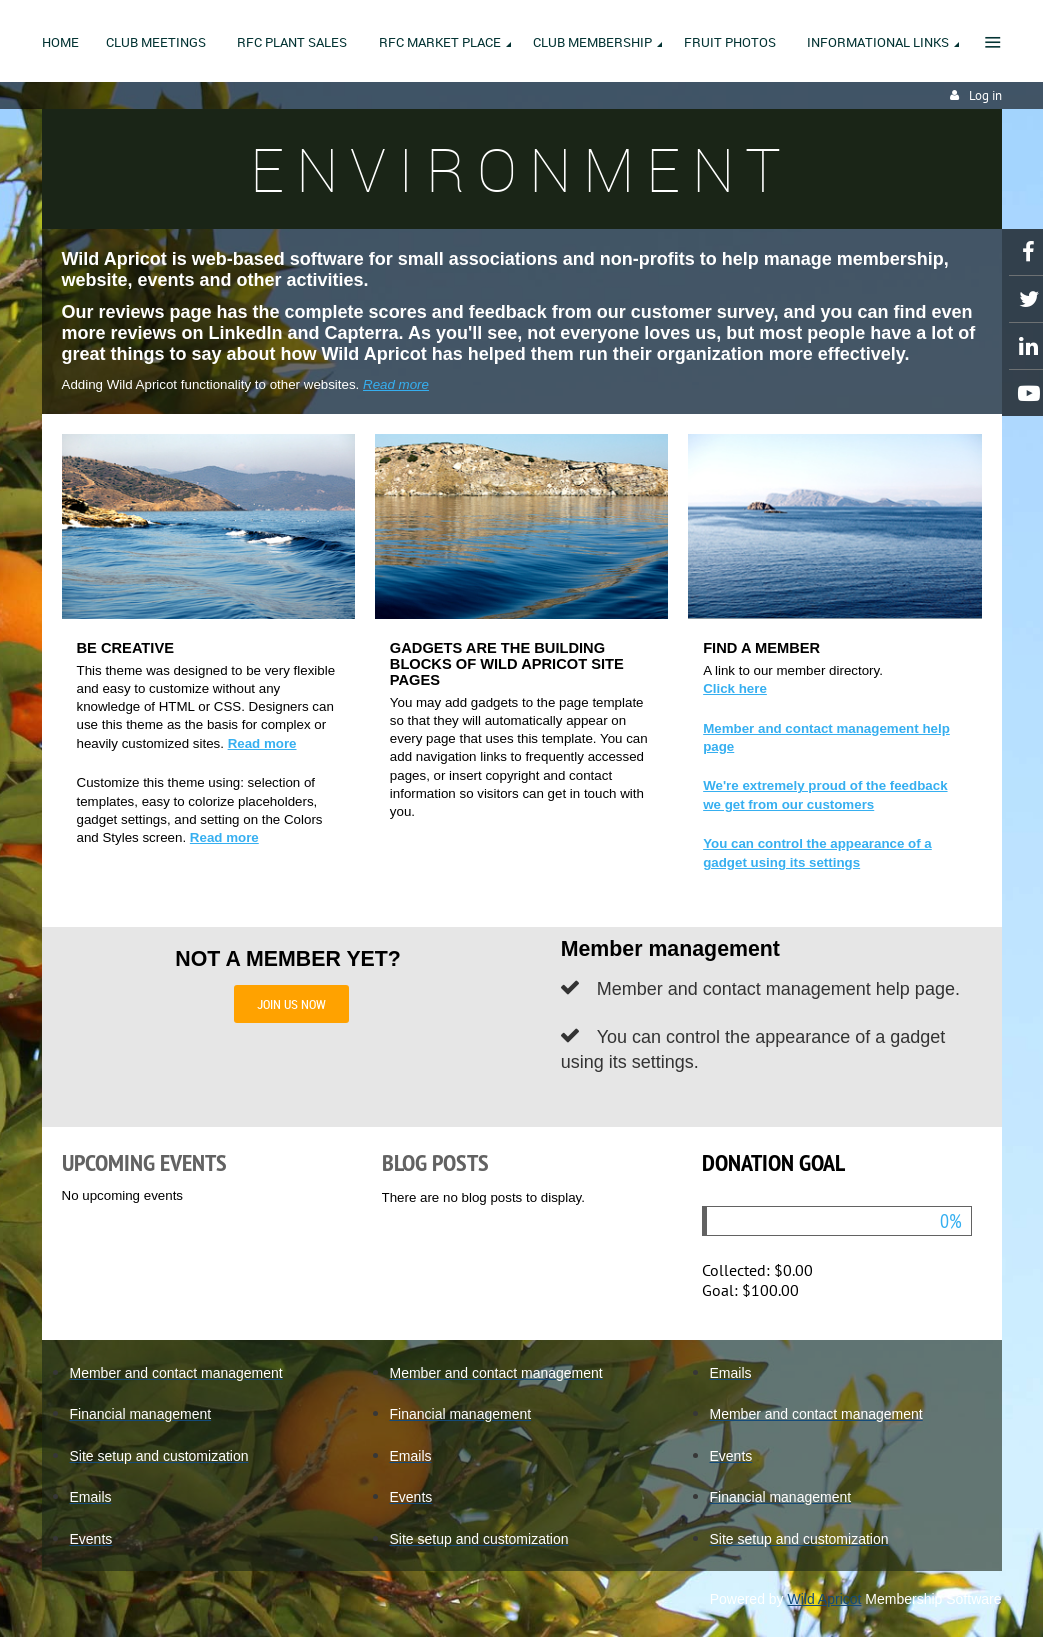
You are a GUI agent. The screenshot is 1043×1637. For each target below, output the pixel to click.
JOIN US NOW (291, 1004)
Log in (985, 95)
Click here (735, 688)
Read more (396, 384)
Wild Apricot (825, 1599)
